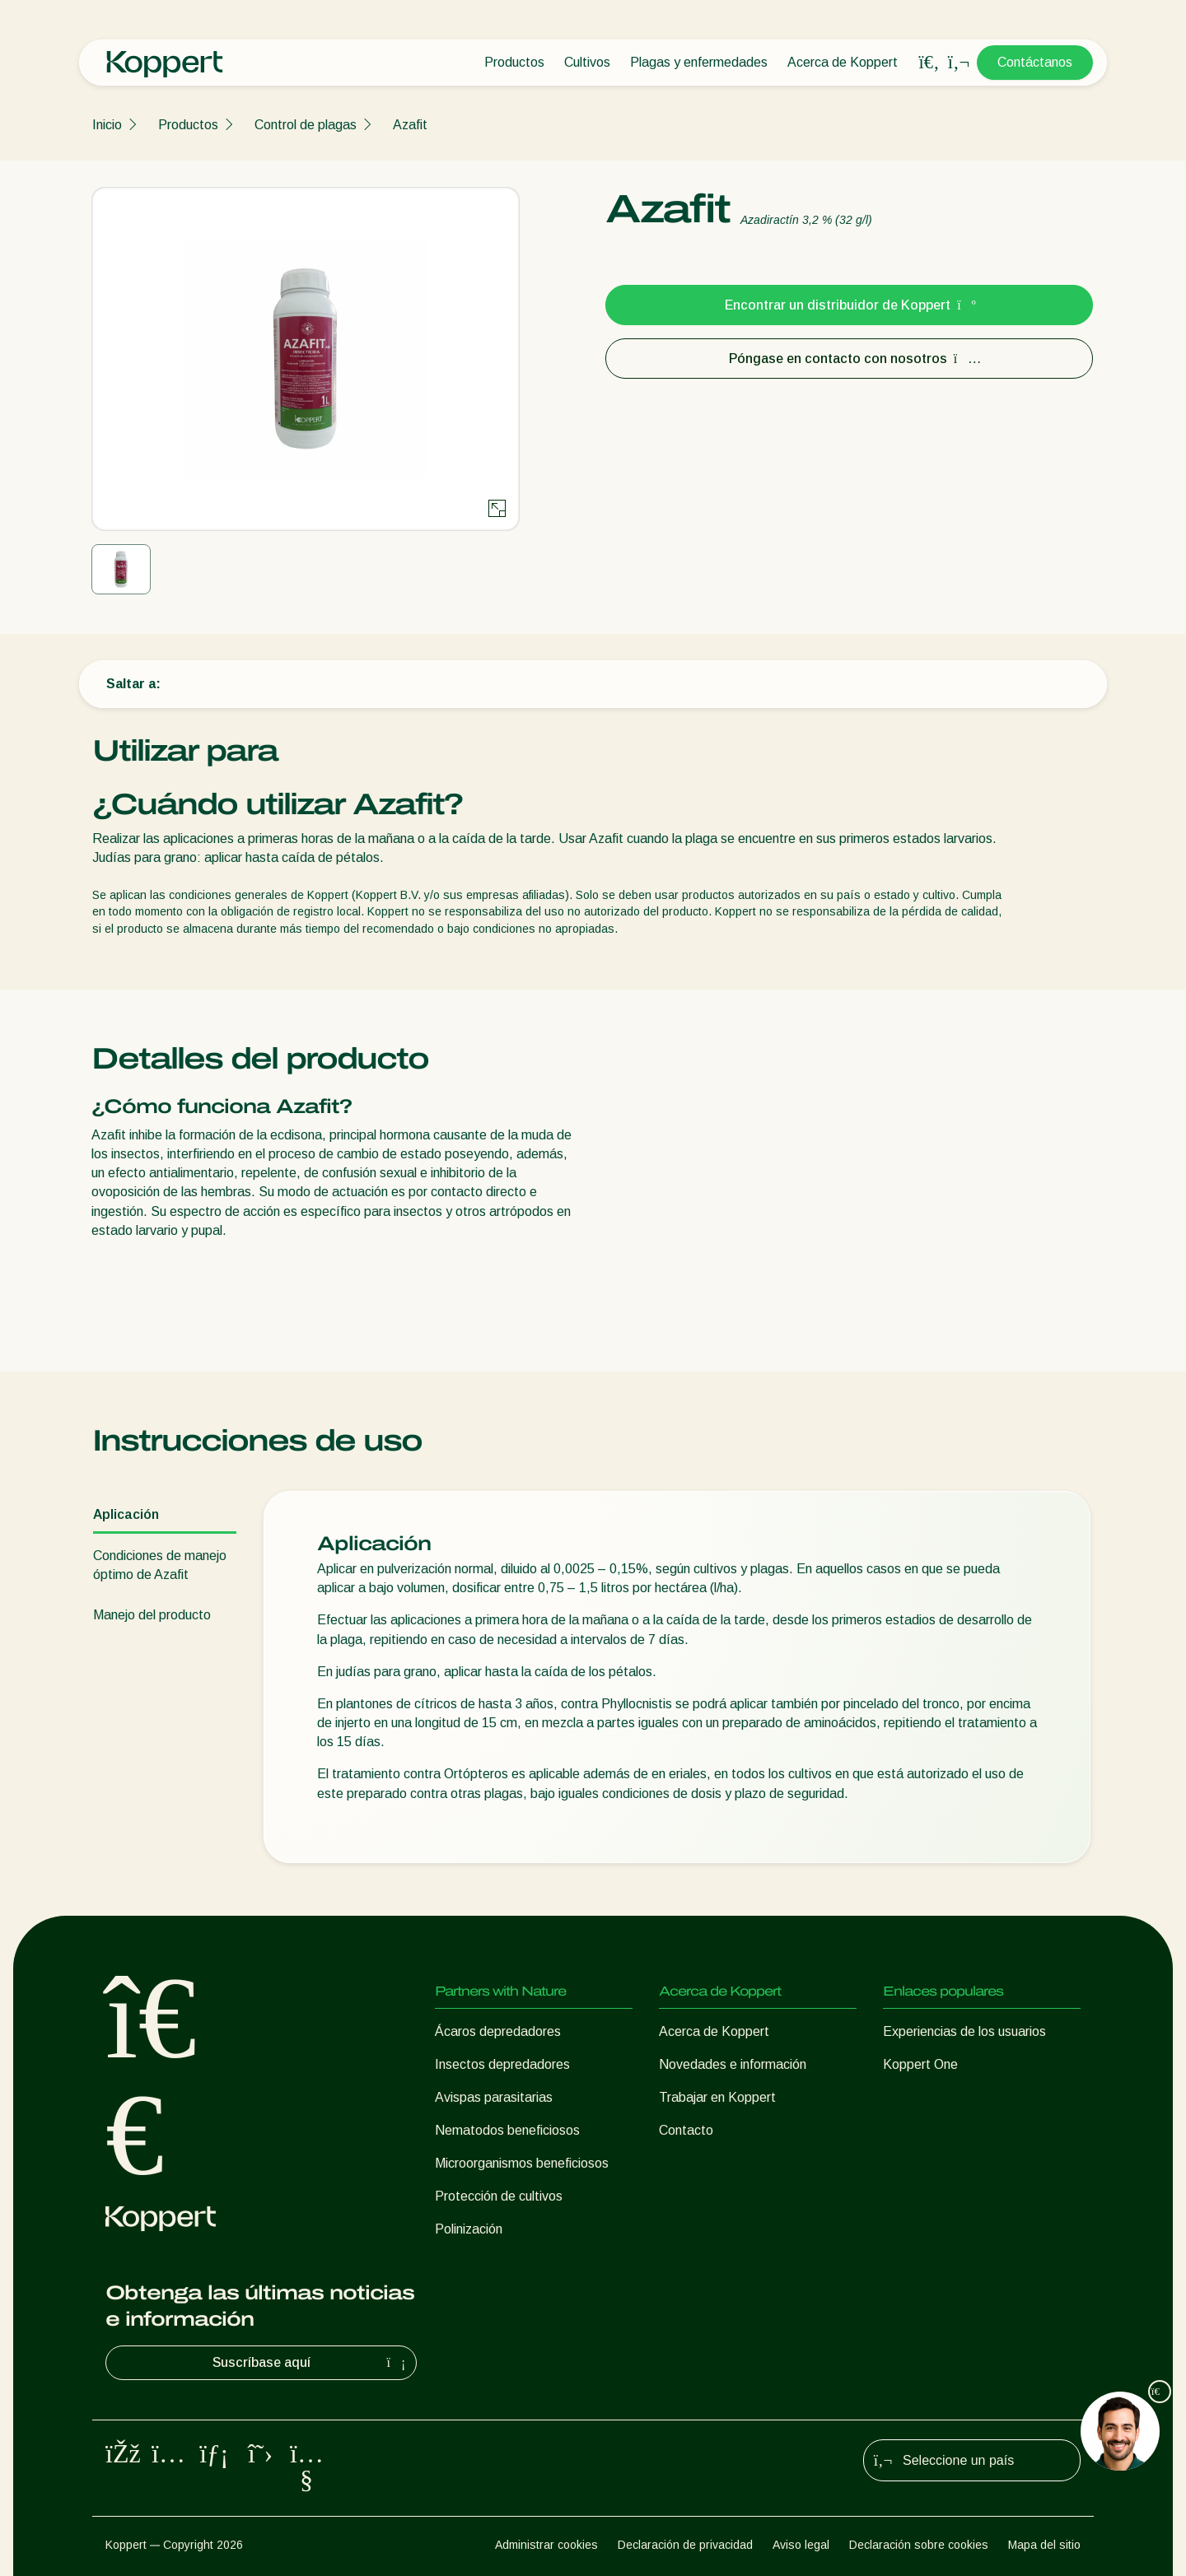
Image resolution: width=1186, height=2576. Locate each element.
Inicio (107, 125)
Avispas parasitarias (494, 2097)
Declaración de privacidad (685, 2544)
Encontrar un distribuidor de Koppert (849, 305)
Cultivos (587, 62)
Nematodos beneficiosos (507, 2130)
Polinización (468, 2229)
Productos (514, 62)
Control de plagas (305, 125)
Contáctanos (1034, 62)
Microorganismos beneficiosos (522, 2163)
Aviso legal (801, 2544)
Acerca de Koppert (842, 62)
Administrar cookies (546, 2544)
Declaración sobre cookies (918, 2544)
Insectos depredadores (502, 2064)
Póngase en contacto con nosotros (849, 359)
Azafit (410, 125)
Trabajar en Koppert (717, 2097)
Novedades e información (732, 2064)
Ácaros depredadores (498, 2031)
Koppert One (920, 2064)
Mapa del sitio (1044, 2544)
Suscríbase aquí (311, 2363)
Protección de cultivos (499, 2196)
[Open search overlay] (929, 62)
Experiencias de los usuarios (964, 2031)
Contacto (686, 2130)
